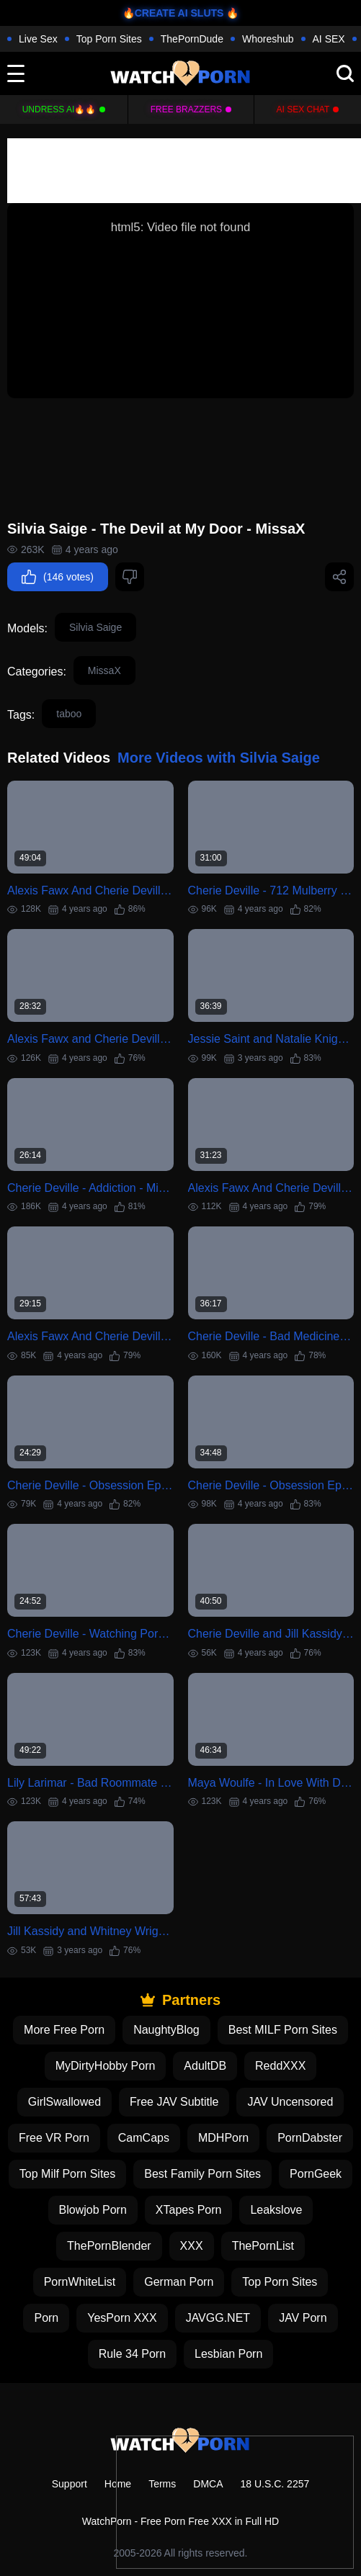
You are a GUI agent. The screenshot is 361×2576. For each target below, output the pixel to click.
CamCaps (143, 2138)
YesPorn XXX (121, 2318)
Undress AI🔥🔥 (59, 109)
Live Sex (38, 39)
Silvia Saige (95, 627)
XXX (191, 2246)
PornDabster (309, 2138)
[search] (345, 73)
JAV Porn (302, 2318)
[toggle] (15, 73)
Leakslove (276, 2210)
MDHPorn (223, 2138)
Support (69, 2484)
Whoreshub (268, 39)
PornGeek (316, 2174)
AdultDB (205, 2066)
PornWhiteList (80, 2282)
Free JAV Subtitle (174, 2102)
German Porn (178, 2282)
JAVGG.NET (218, 2318)
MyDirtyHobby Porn (105, 2066)
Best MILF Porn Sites (282, 2030)
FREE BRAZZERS (186, 109)
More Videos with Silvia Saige (218, 758)
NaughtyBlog (166, 2030)
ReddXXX (280, 2066)
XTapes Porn (189, 2210)
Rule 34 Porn (132, 2354)
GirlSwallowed (64, 2102)
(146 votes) (58, 577)
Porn (46, 2318)
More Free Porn (64, 2030)
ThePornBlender (109, 2246)
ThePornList (263, 2246)
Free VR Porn (54, 2138)
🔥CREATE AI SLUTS (173, 13)
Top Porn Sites (109, 39)
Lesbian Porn (228, 2354)
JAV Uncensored (290, 2102)
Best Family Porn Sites (202, 2174)
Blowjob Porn (93, 2210)
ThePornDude (192, 39)
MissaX (104, 670)
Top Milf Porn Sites (67, 2174)
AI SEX (329, 39)
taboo (68, 713)
